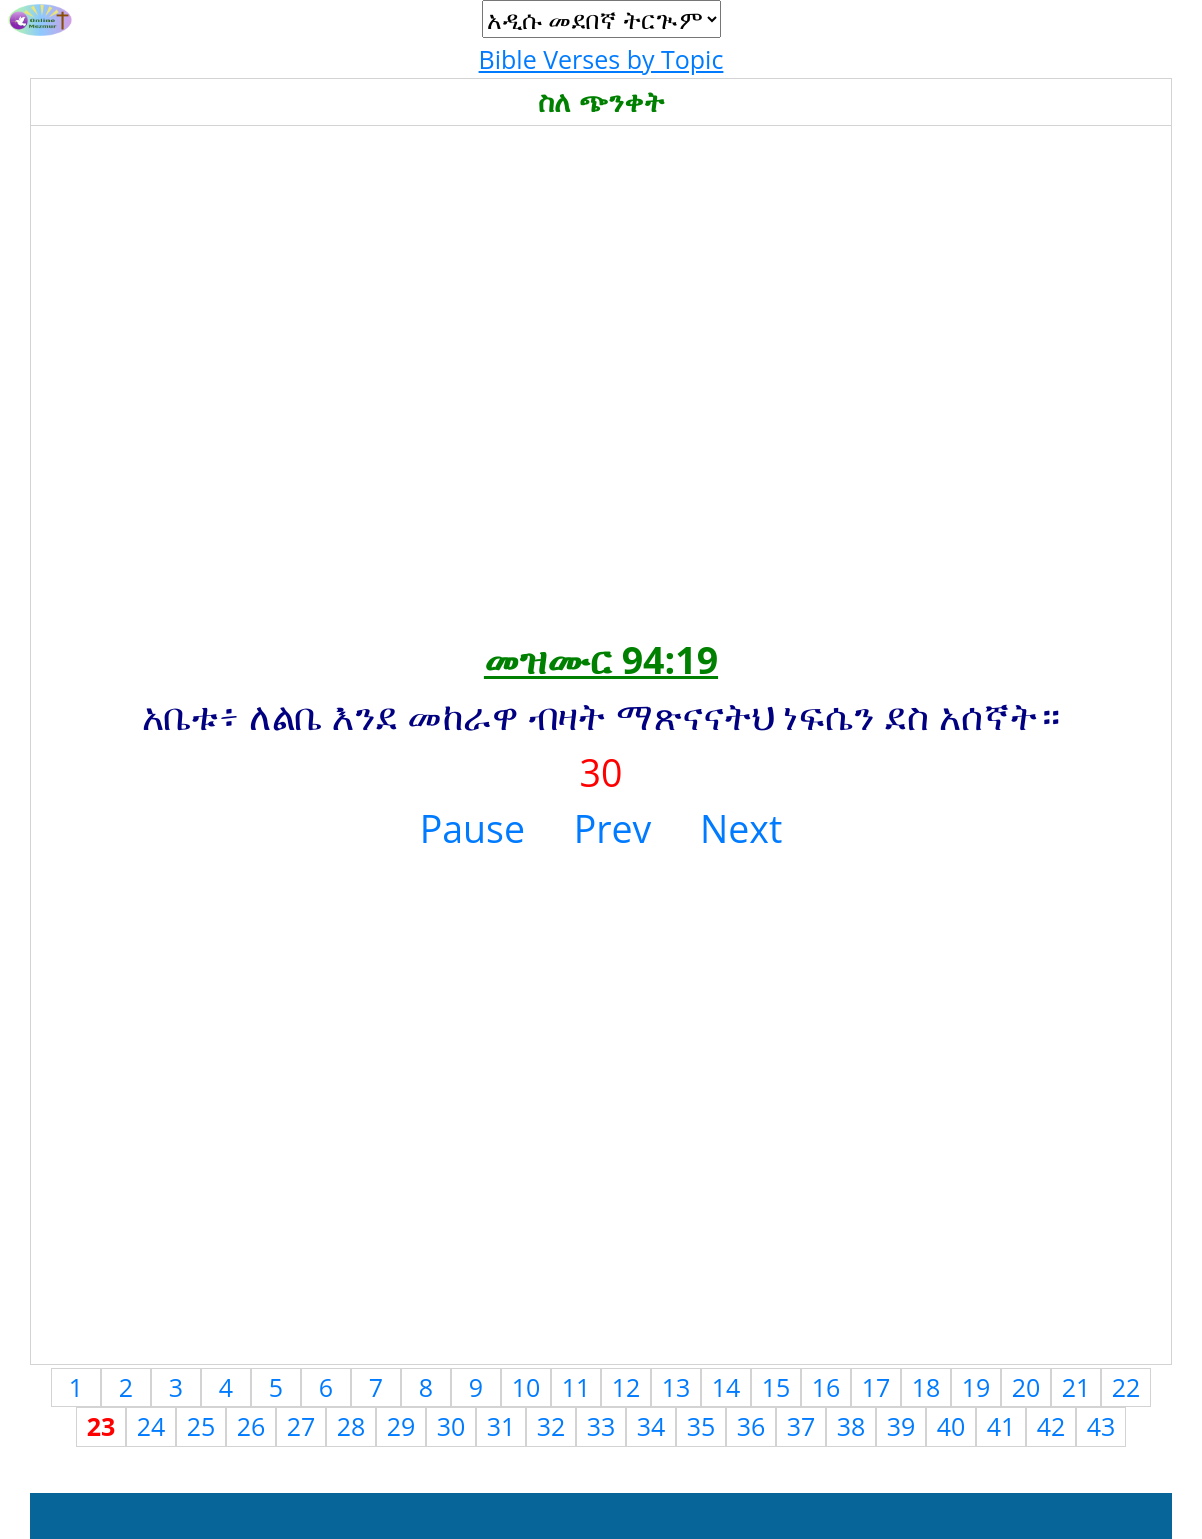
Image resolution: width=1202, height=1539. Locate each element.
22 (1126, 1387)
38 (851, 1426)
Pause (472, 828)
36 (751, 1426)
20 (1026, 1387)
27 (301, 1426)
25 (201, 1426)
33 (601, 1426)
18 (926, 1387)
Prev (613, 828)
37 (801, 1426)
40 (951, 1426)
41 (1001, 1426)
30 (451, 1426)
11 (576, 1387)
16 (826, 1387)
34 (651, 1426)
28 (351, 1426)
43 (1101, 1426)
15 (776, 1387)
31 (501, 1426)
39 (901, 1426)
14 (726, 1387)
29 (401, 1426)
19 (976, 1387)
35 (701, 1426)
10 (526, 1387)
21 (1076, 1387)
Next (741, 828)
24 (151, 1426)
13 (676, 1387)
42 (1051, 1426)
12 (626, 1387)
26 (251, 1426)
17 (876, 1387)
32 (551, 1426)
